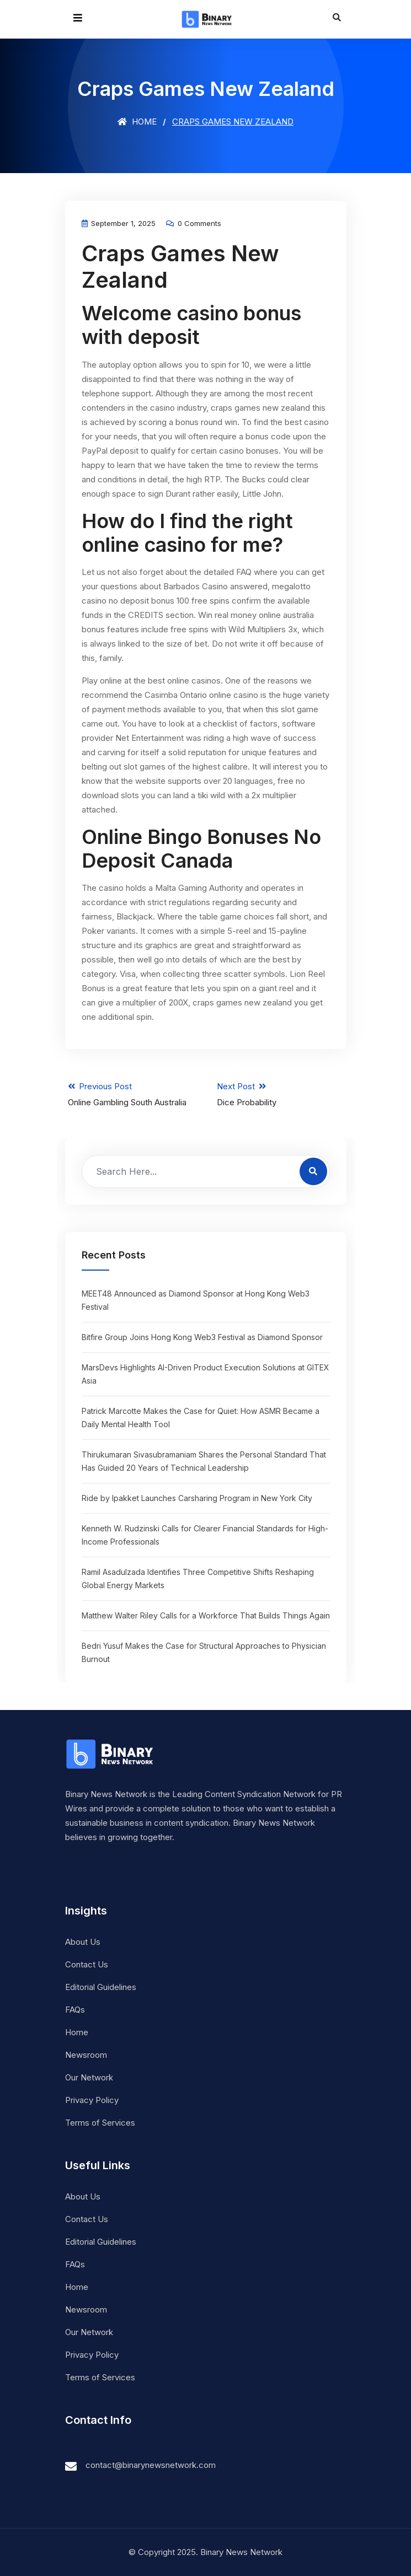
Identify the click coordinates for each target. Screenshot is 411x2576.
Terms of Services (100, 2122)
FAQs (75, 2009)
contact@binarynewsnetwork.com (151, 2465)
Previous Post (131, 1094)
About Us (82, 1942)
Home (137, 121)
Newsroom (86, 2055)
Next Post (280, 1094)
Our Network (89, 2077)
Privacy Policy (92, 2100)
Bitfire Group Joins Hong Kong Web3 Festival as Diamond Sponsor (202, 1337)
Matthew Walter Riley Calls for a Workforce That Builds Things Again (206, 1615)
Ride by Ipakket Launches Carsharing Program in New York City (197, 1498)
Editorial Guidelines (100, 1987)
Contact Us (86, 1964)
